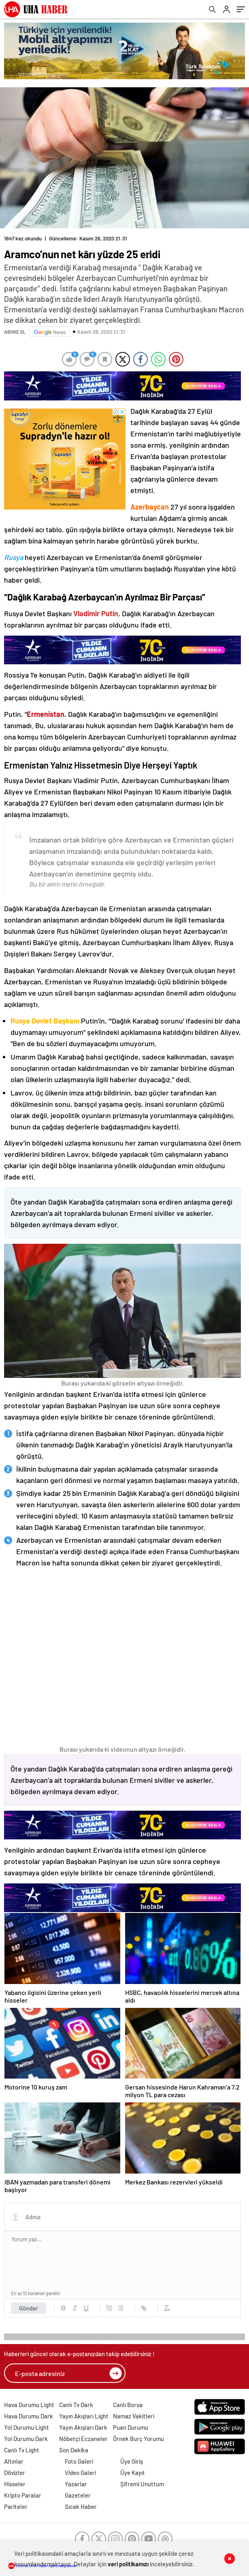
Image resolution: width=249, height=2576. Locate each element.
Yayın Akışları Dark (83, 2427)
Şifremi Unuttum (142, 2484)
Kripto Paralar (22, 2495)
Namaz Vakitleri (133, 2416)
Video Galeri (80, 2472)
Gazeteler (78, 2495)
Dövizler (14, 2472)
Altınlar (13, 2461)
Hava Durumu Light (29, 2404)
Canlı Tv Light (21, 2450)
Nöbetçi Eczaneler (83, 2438)
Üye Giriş (131, 2461)
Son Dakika (73, 2450)
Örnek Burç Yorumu (138, 2438)
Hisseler (15, 2484)
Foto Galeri (79, 2461)
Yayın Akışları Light (84, 2416)
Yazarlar (76, 2484)
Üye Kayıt (132, 2472)
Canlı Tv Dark (76, 2404)
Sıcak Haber (81, 2506)
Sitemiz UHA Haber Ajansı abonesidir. (43, 2565)
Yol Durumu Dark (26, 2438)
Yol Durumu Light (26, 2427)
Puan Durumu (130, 2427)
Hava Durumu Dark (28, 2416)
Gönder (28, 2308)
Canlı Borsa (128, 2404)
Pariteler (16, 2506)
